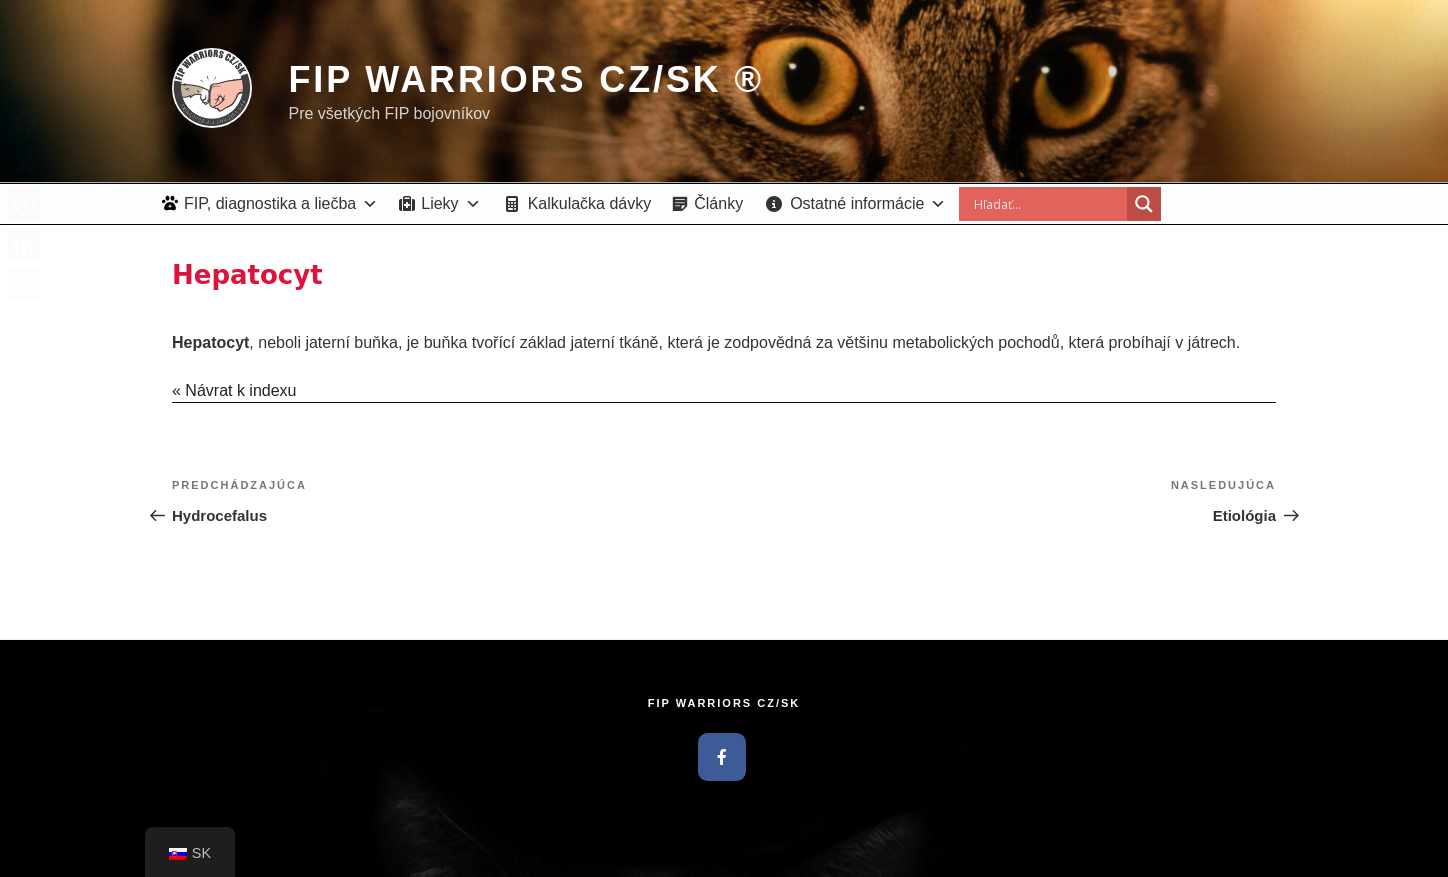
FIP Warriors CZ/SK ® (526, 79)
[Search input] (1048, 204)
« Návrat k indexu (234, 390)
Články (718, 203)
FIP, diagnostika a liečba (281, 203)
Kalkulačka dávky (590, 203)
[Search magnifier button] (1144, 204)
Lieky (450, 203)
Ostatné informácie (868, 203)
